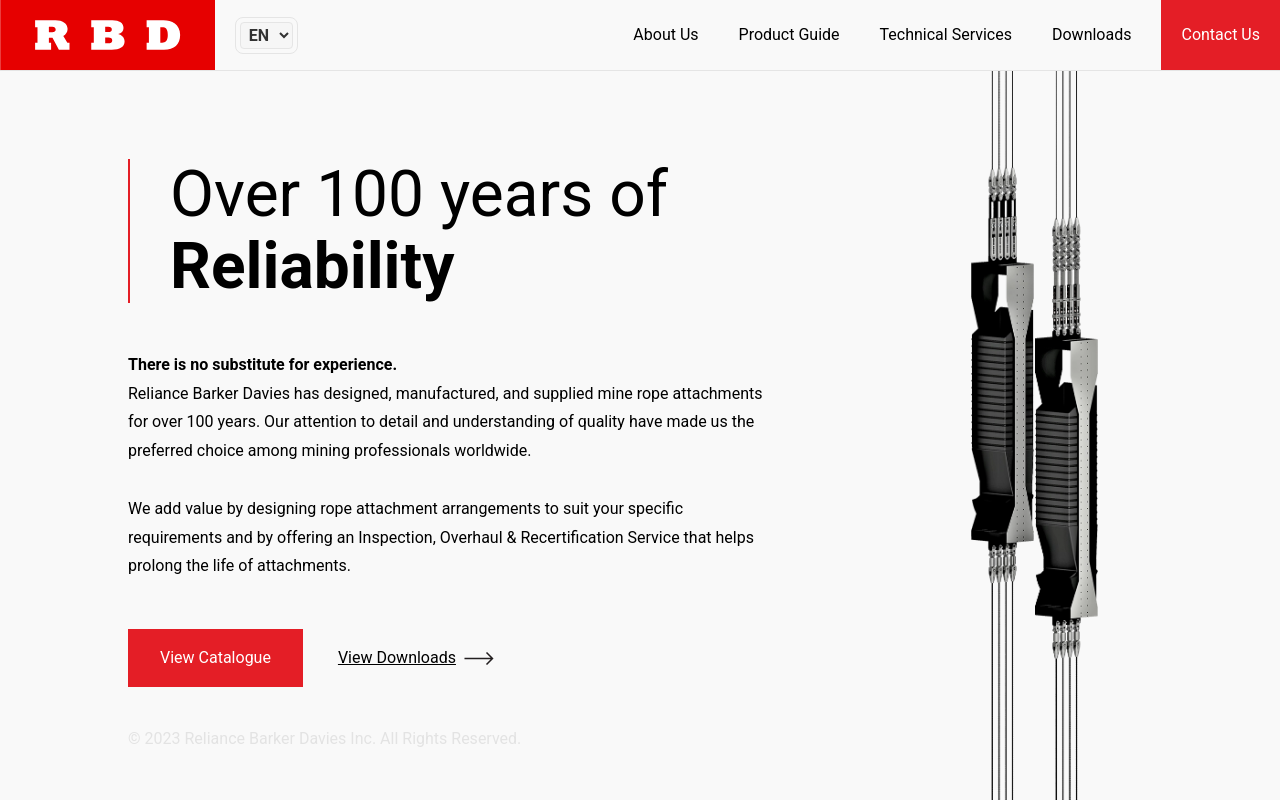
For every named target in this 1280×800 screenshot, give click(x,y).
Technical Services (946, 34)
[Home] (107, 35)
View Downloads (397, 657)
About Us (665, 34)
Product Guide (789, 34)
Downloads (1091, 34)
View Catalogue (215, 657)
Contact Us (1220, 34)
